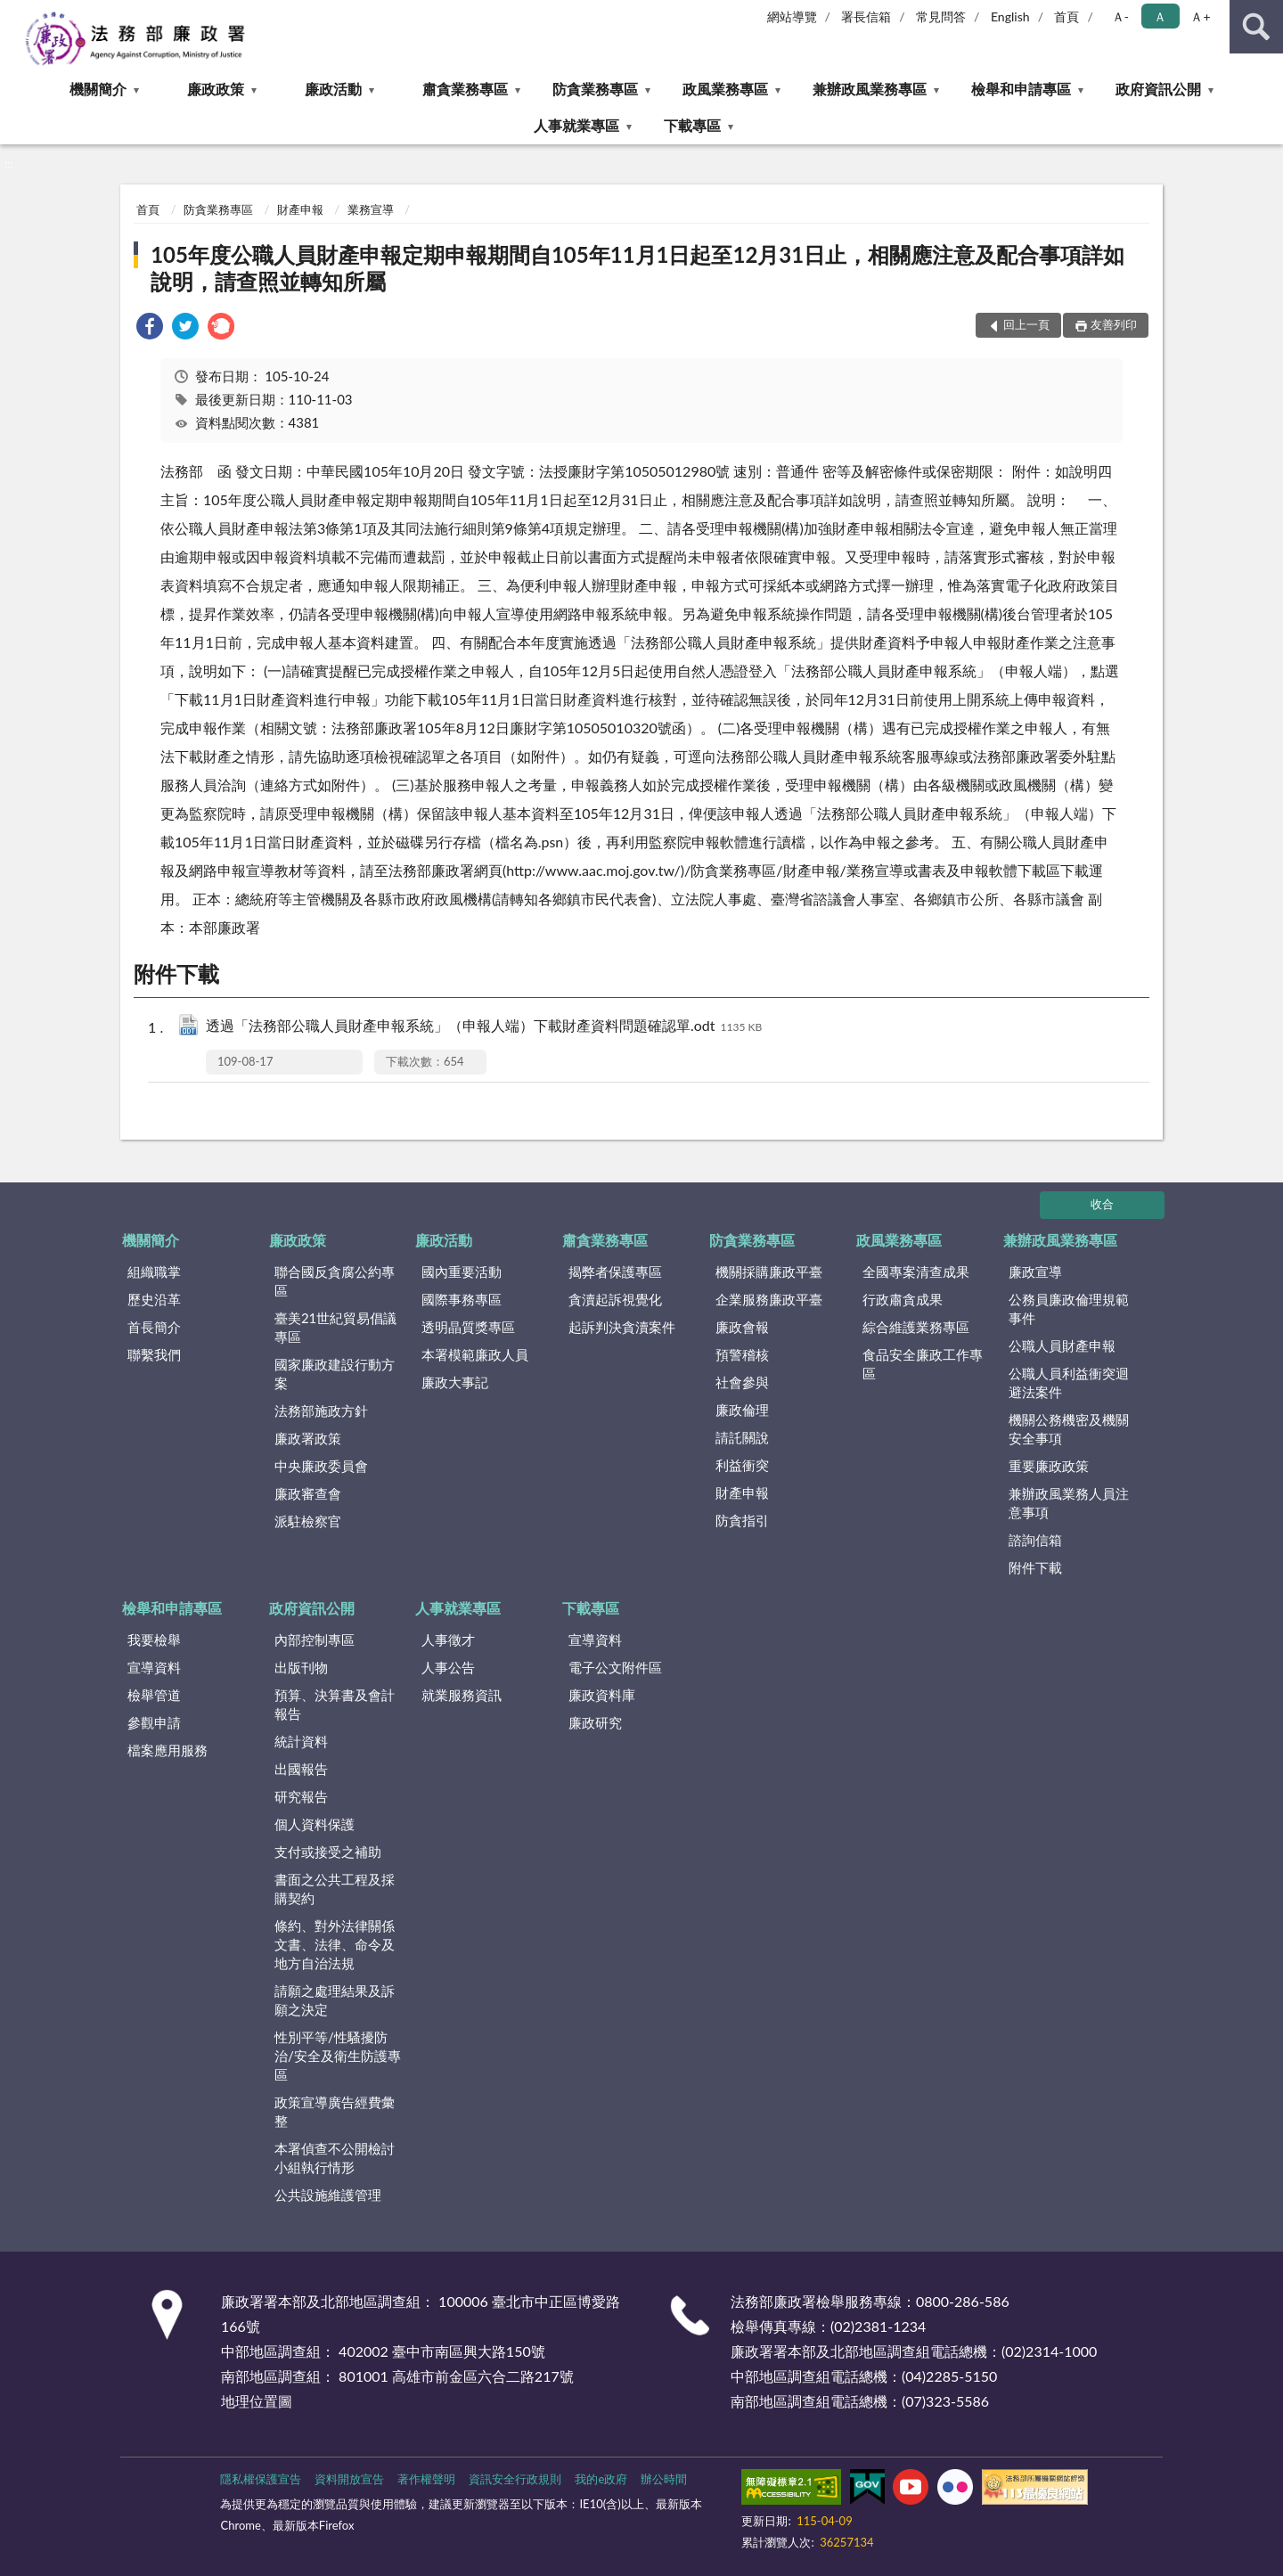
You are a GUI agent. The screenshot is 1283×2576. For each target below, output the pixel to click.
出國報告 (301, 1769)
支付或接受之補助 (327, 1852)
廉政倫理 (742, 1410)
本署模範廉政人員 (474, 1354)
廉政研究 (595, 1722)
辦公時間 (664, 2479)
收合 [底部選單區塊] (1102, 1204)
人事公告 (448, 1667)
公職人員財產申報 (1062, 1345)
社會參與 (742, 1382)
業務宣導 (370, 209)
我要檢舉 (154, 1639)
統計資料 (301, 1741)
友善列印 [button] (1114, 324)
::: (14, 13)
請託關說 (742, 1437)
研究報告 (301, 1796)
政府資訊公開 (1158, 88)
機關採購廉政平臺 (768, 1271)
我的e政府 (601, 2479)
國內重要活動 (461, 1271)
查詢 (1256, 26)
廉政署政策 (307, 1438)
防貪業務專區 (595, 88)
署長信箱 (866, 16)
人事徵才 (448, 1639)
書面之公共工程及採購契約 (334, 1888)
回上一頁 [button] (1026, 324)
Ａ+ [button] (1200, 16)
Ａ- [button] (1120, 16)
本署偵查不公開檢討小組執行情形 (334, 2157)
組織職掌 (154, 1271)
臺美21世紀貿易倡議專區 (335, 1327)
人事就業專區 (576, 125)
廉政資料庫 (601, 1695)
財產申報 (300, 209)
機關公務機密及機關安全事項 (1069, 1428)
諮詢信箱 (1035, 1540)
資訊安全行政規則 (515, 2479)
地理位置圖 (256, 2400)
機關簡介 (98, 88)
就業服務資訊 (461, 1695)
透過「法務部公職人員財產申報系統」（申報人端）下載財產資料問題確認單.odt (484, 1027)
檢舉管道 (154, 1695)
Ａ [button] (1160, 16)
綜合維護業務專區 (915, 1327)
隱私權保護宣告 (260, 2479)
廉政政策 (215, 88)
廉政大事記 (454, 1382)
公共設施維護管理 (327, 2195)
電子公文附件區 (615, 1667)
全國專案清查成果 (915, 1271)
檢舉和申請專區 (1021, 88)
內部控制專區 (314, 1639)
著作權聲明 (426, 2479)
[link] (149, 328)
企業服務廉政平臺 (768, 1299)
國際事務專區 (461, 1299)
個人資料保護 (314, 1824)
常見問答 (941, 16)
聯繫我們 (154, 1354)
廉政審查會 (307, 1493)
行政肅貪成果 (902, 1299)
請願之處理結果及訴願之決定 (334, 2000)
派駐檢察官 (307, 1521)
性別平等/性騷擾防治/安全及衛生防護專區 (337, 2055)
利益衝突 (742, 1465)
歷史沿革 (154, 1299)
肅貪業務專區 (465, 88)
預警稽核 (742, 1354)
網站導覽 (792, 16)
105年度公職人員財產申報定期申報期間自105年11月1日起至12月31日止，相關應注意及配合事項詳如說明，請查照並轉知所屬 (637, 267)
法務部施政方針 (321, 1410)
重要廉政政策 (1049, 1466)
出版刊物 (301, 1667)
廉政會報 (742, 1327)
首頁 (1066, 16)
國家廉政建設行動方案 (334, 1373)
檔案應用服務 (167, 1750)
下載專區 (692, 125)
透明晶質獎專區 (468, 1327)
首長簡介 (154, 1327)
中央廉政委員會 (321, 1466)
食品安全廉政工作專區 (922, 1363)
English (1010, 16)
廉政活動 (333, 88)
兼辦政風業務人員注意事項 (1069, 1502)
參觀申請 (154, 1722)
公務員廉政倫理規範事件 (1069, 1308)
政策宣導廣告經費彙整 (334, 2111)
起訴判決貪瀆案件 (621, 1327)
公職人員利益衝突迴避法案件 (1069, 1382)
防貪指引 (742, 1520)
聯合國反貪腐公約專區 (334, 1280)
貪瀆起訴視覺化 (615, 1299)
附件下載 (1035, 1567)
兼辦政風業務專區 (870, 88)
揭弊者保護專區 (615, 1271)
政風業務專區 (725, 88)
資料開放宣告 (349, 2479)
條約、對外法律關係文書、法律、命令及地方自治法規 (334, 1944)
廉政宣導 (1035, 1271)
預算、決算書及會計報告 (334, 1704)
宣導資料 (154, 1667)
